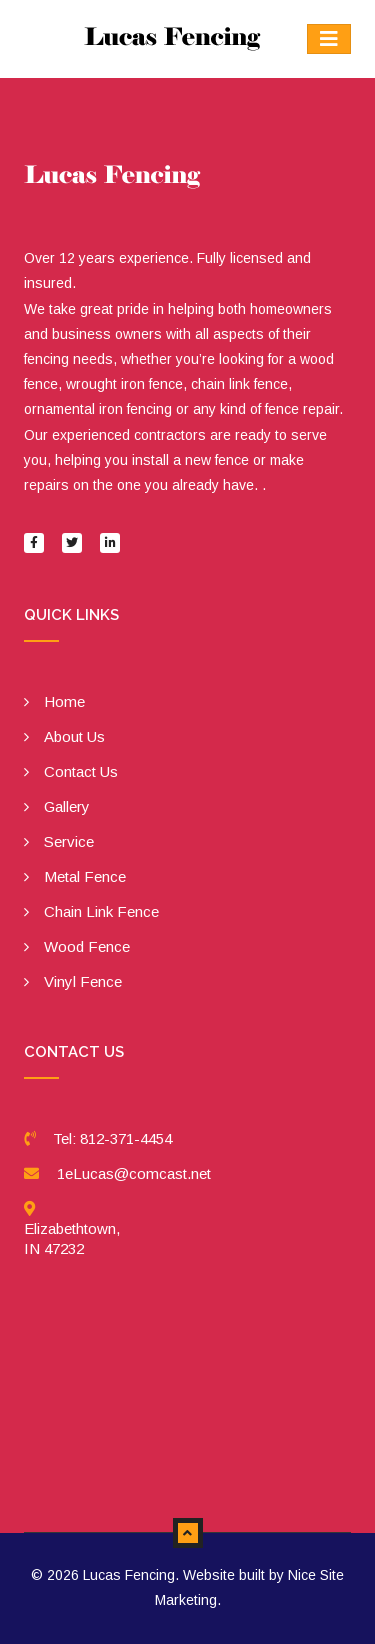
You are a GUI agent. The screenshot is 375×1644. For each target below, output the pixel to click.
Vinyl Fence (83, 981)
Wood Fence (87, 946)
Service (69, 841)
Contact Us (81, 771)
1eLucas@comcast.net (134, 1173)
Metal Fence (85, 876)
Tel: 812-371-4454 (112, 1138)
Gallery (67, 806)
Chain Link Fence (101, 911)
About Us (74, 736)
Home (64, 701)
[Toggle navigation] (329, 39)
